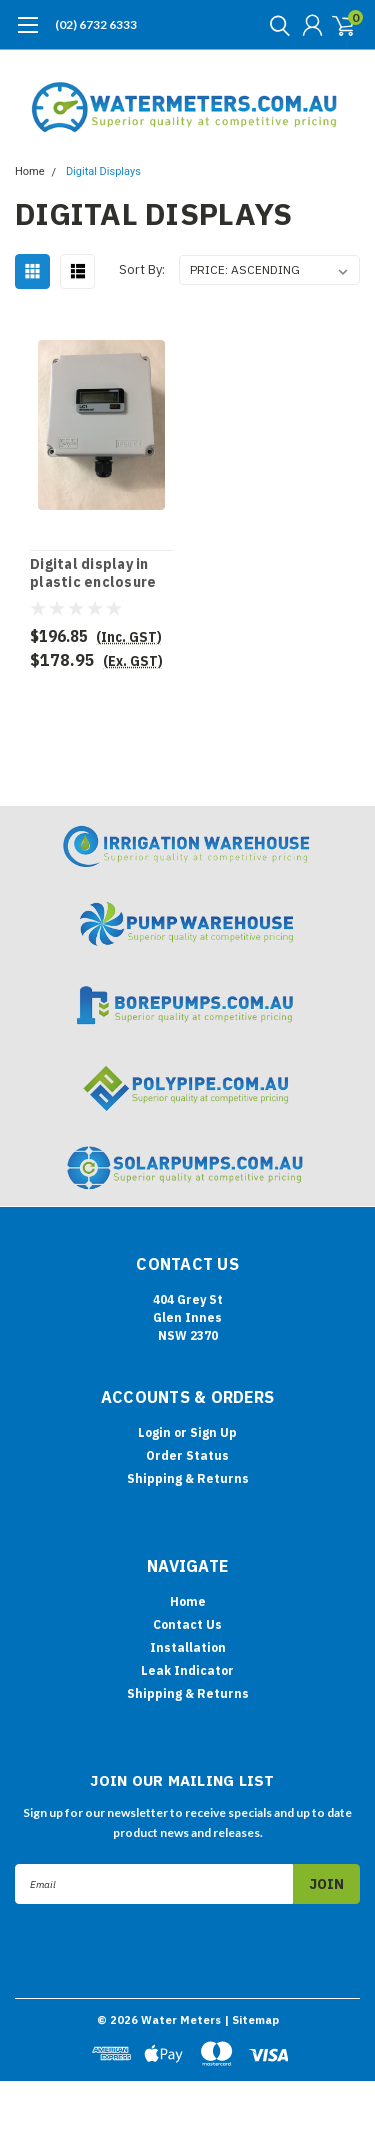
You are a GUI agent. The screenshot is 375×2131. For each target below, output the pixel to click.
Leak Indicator (187, 1670)
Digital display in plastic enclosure (93, 573)
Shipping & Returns (188, 1478)
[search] (275, 25)
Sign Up (213, 1432)
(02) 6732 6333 (96, 24)
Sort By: (142, 269)
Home (30, 171)
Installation (188, 1647)
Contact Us (187, 1624)
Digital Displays (103, 171)
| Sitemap (251, 2020)
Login (154, 1432)
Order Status (187, 1455)
